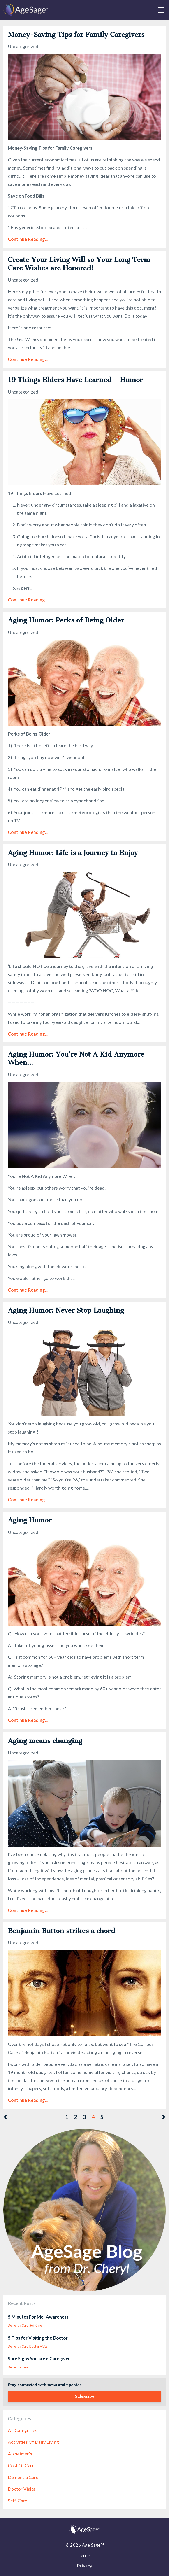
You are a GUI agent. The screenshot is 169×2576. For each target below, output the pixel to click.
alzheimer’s (20, 2453)
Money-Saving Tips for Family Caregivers (76, 34)
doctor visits (38, 2346)
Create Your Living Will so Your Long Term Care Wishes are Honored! (79, 264)
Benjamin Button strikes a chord (61, 1931)
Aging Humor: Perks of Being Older (66, 620)
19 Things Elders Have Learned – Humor (75, 380)
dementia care (18, 2325)
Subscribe (84, 2396)
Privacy (84, 2565)
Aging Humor (30, 1520)
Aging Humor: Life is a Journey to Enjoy (73, 853)
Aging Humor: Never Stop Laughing (66, 1310)
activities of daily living (33, 2442)
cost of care (21, 2465)
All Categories (22, 2430)
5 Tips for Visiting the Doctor (38, 2338)
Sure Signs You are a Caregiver (39, 2358)
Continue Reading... (28, 239)
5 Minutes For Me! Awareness (38, 2317)
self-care (35, 2325)
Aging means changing (45, 1741)
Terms (84, 2555)
